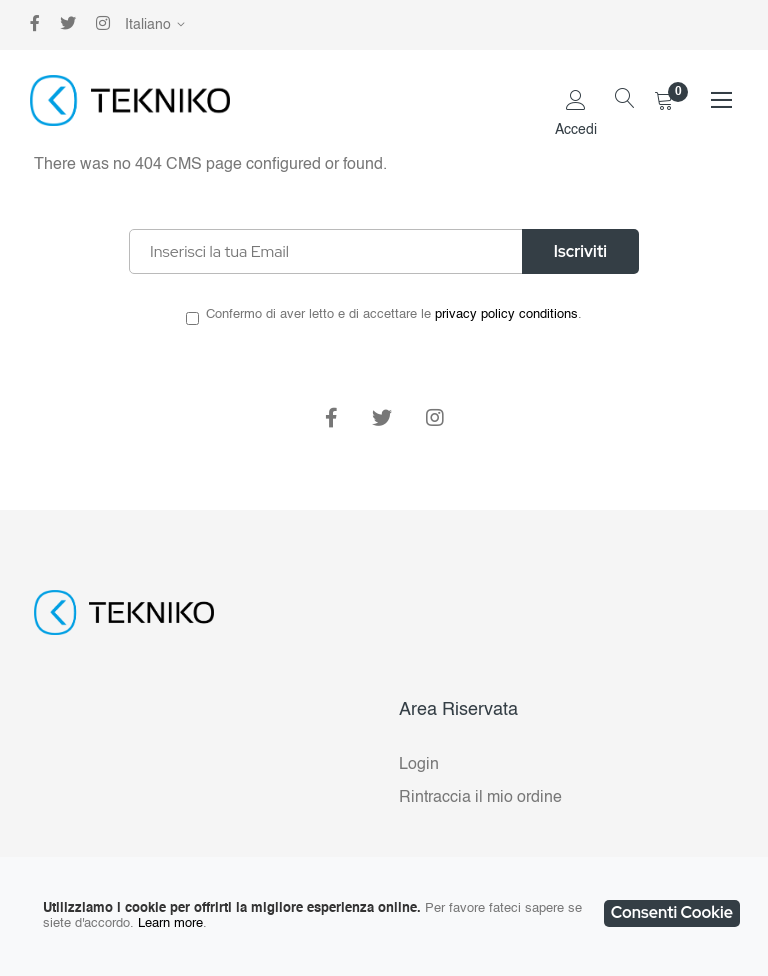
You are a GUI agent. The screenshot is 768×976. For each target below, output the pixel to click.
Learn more (170, 923)
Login (419, 765)
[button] (158, 25)
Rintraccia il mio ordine (480, 798)
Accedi (576, 130)
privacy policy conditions (506, 314)
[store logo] (130, 100)
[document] (384, 916)
